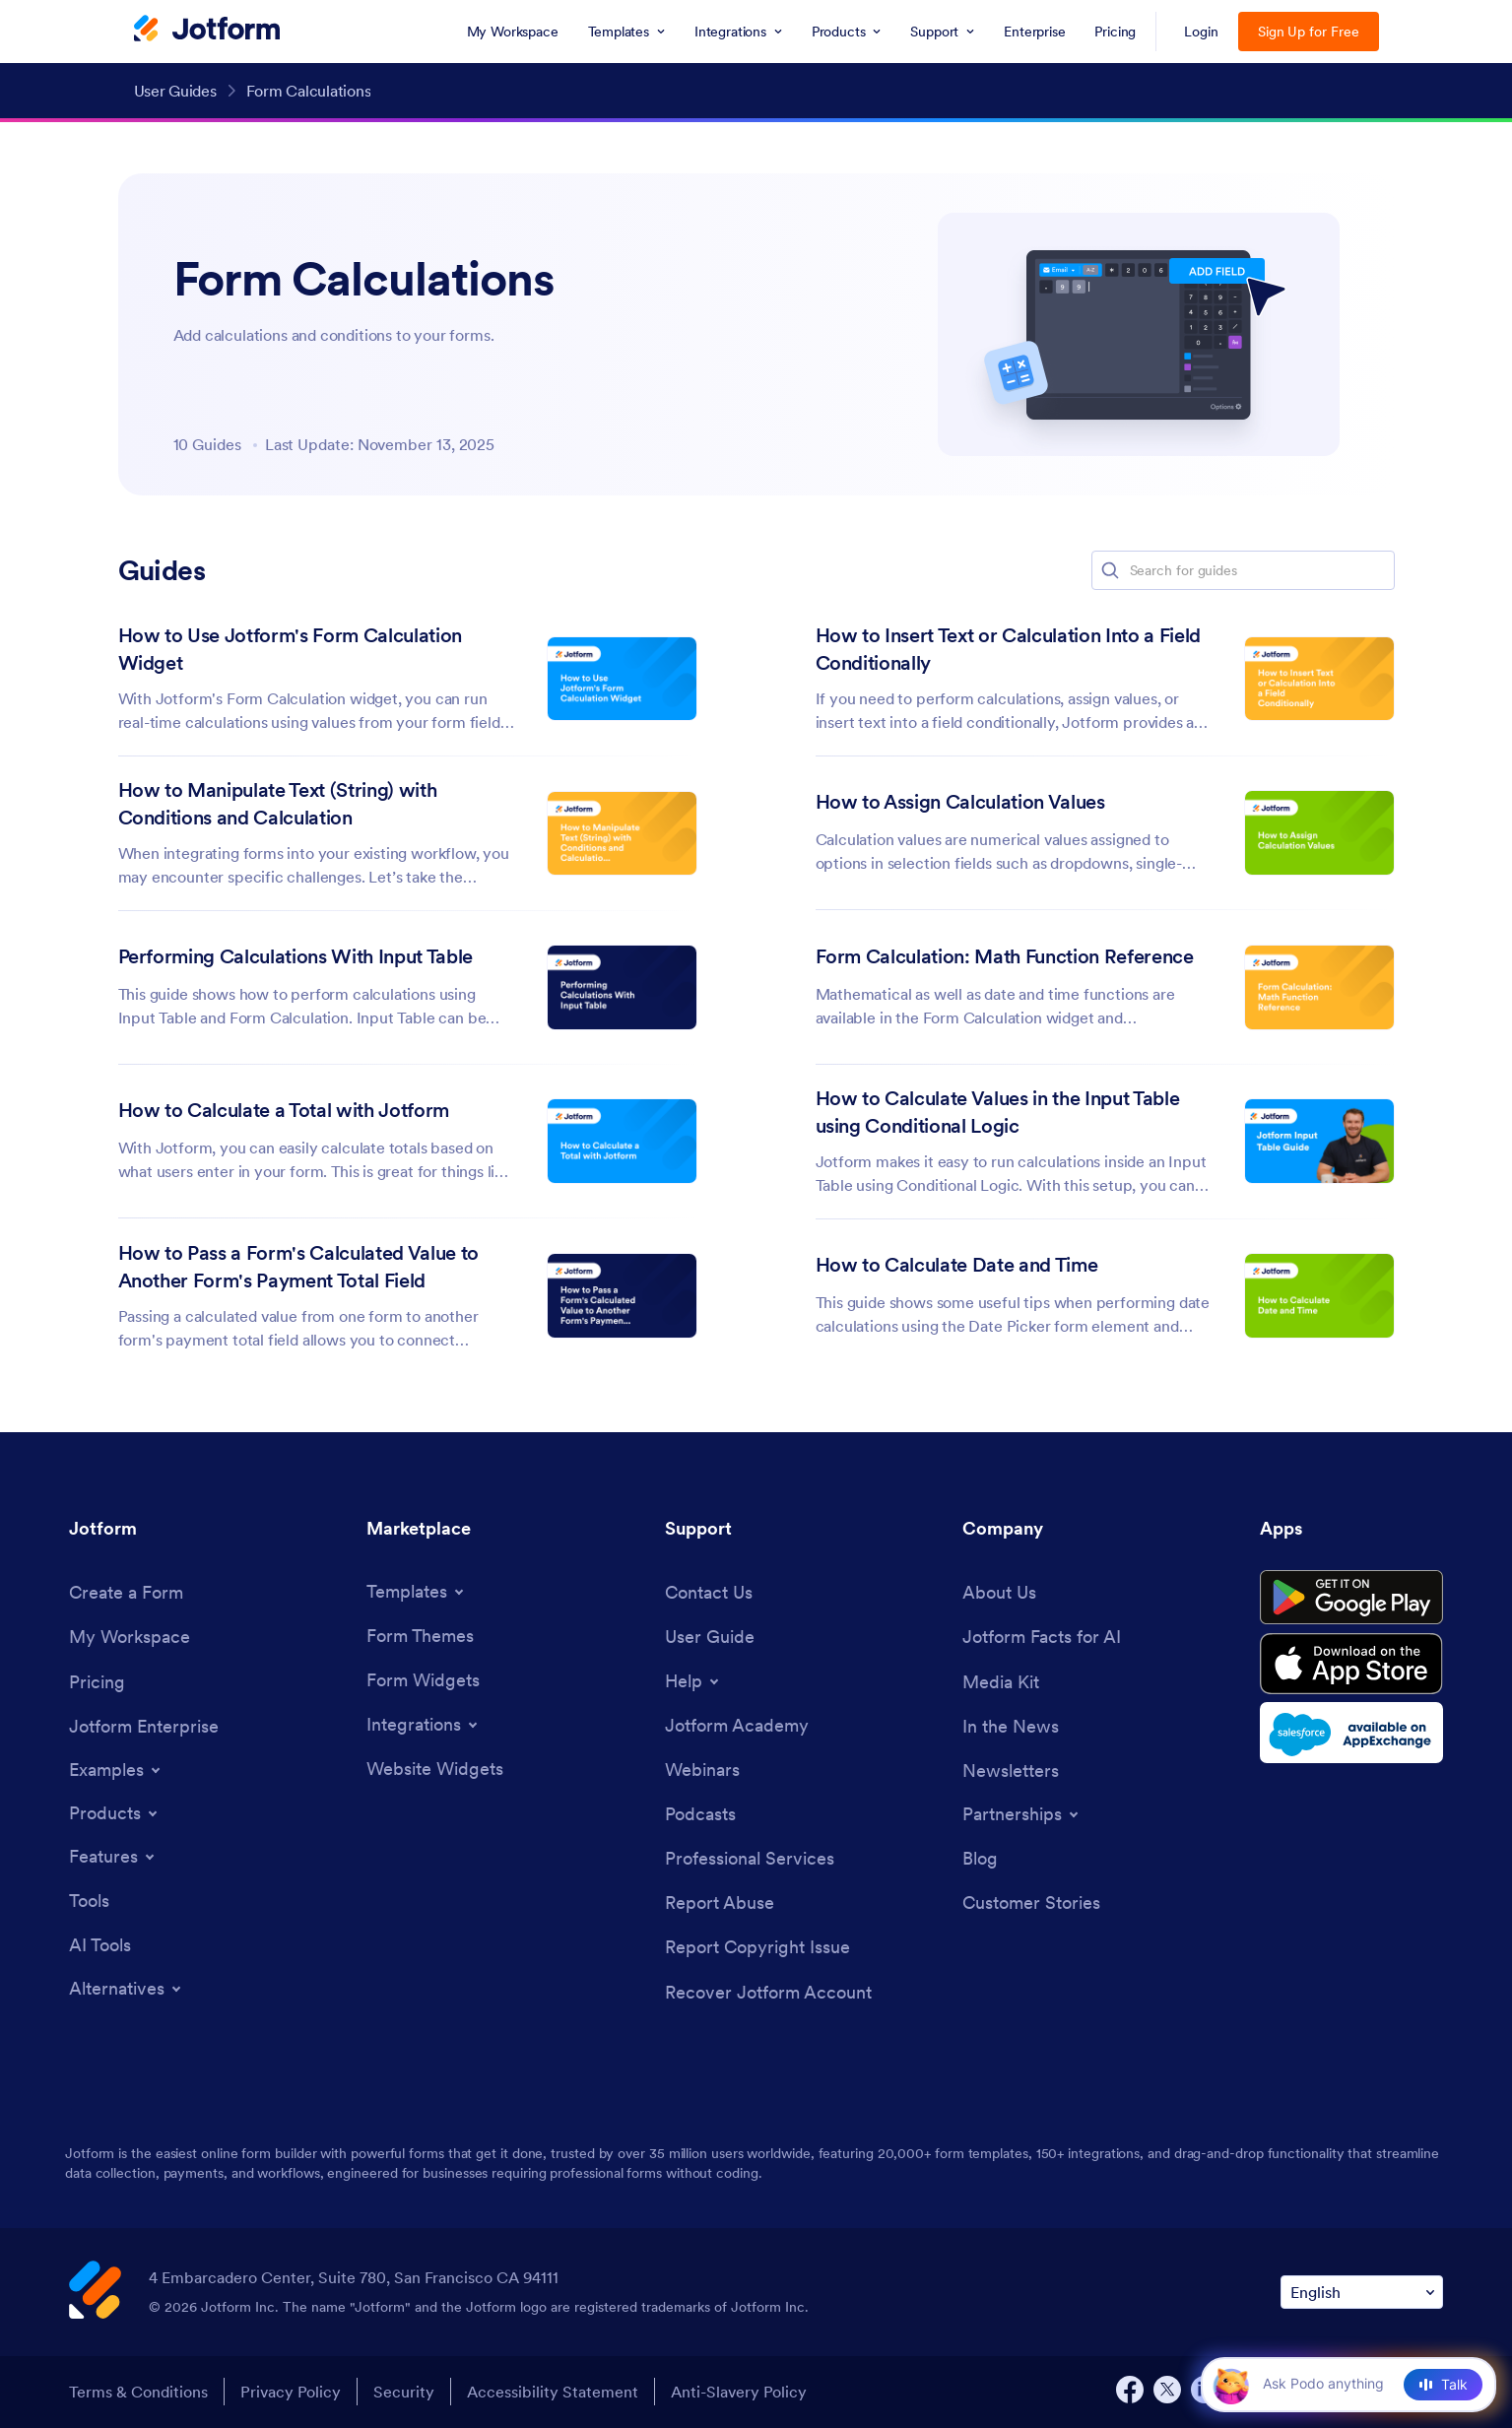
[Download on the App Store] (1351, 1663)
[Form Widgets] (423, 1680)
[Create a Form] (126, 1592)
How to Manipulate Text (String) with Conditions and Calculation (277, 803)
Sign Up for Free (1308, 31)
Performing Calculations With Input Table (295, 956)
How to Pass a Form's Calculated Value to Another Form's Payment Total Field (298, 1266)
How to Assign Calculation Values (960, 802)
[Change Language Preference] (1362, 2292)
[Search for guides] (1261, 570)
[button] (1110, 570)
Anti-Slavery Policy (739, 2391)
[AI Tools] (100, 1945)
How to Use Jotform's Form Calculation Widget (290, 649)
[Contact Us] (709, 1592)
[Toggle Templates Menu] (416, 1591)
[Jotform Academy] (737, 1725)
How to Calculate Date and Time (957, 1265)
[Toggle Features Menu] (113, 1856)
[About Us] (999, 1592)
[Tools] (89, 1900)
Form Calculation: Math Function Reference (1005, 956)
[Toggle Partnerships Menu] (1022, 1814)
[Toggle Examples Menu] (116, 1770)
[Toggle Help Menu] (693, 1681)
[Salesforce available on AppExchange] (1351, 1732)
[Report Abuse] (719, 1902)
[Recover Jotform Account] (768, 1992)
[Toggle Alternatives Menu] (126, 1988)
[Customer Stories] (1031, 1902)
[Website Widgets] (434, 1768)
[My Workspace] (129, 1636)
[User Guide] (710, 1636)
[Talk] (1443, 2384)
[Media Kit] (1000, 1682)
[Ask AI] (1339, 2383)
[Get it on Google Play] (1351, 1597)
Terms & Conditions (138, 2391)
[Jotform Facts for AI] (1041, 1636)
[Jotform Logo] (207, 30)
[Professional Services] (749, 1858)
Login (1201, 31)
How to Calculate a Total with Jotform (283, 1110)
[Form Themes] (420, 1635)
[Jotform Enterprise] (144, 1726)
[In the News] (1010, 1726)
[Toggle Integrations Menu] (423, 1724)
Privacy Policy (290, 2391)
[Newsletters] (1010, 1770)
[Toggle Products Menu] (115, 1813)
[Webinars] (702, 1769)
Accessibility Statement (552, 2391)
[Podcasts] (700, 1814)
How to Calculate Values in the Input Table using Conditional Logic (998, 1112)
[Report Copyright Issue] (757, 1947)
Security (403, 2391)
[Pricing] (97, 1682)
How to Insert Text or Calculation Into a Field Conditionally (1008, 649)
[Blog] (980, 1858)
